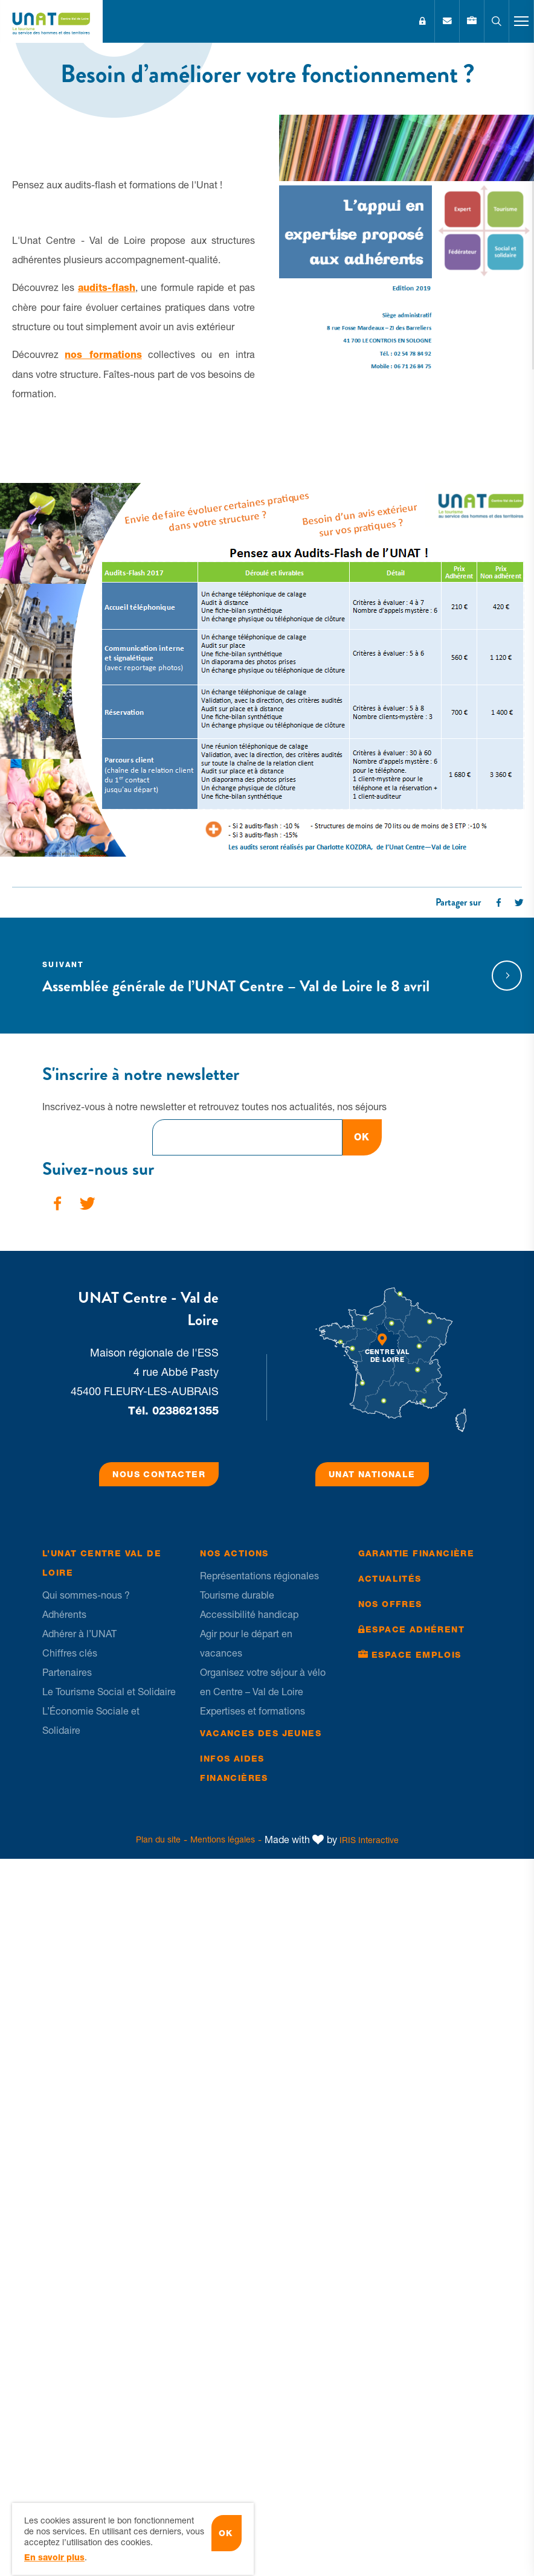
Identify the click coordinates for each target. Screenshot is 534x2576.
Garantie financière (416, 1553)
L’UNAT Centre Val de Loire (101, 1562)
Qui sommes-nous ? (86, 1595)
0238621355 (185, 1410)
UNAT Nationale (372, 1474)
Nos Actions (234, 1553)
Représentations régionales (259, 1575)
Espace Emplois (417, 1655)
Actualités (390, 1579)
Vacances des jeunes (260, 1733)
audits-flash (106, 287)
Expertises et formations (252, 1710)
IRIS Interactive (369, 1840)
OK (362, 1137)
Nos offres (390, 1604)
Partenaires (67, 1672)
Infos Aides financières (234, 1768)
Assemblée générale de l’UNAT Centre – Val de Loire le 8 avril (250, 975)
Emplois (472, 21)
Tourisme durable (237, 1595)
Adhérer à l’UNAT (79, 1633)
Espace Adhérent (422, 21)
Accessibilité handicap (249, 1614)
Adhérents (64, 1614)
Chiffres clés (69, 1653)
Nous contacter (158, 1474)
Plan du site (158, 1839)
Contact (447, 21)
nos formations (103, 354)
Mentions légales (222, 1839)
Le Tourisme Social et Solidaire (109, 1691)
